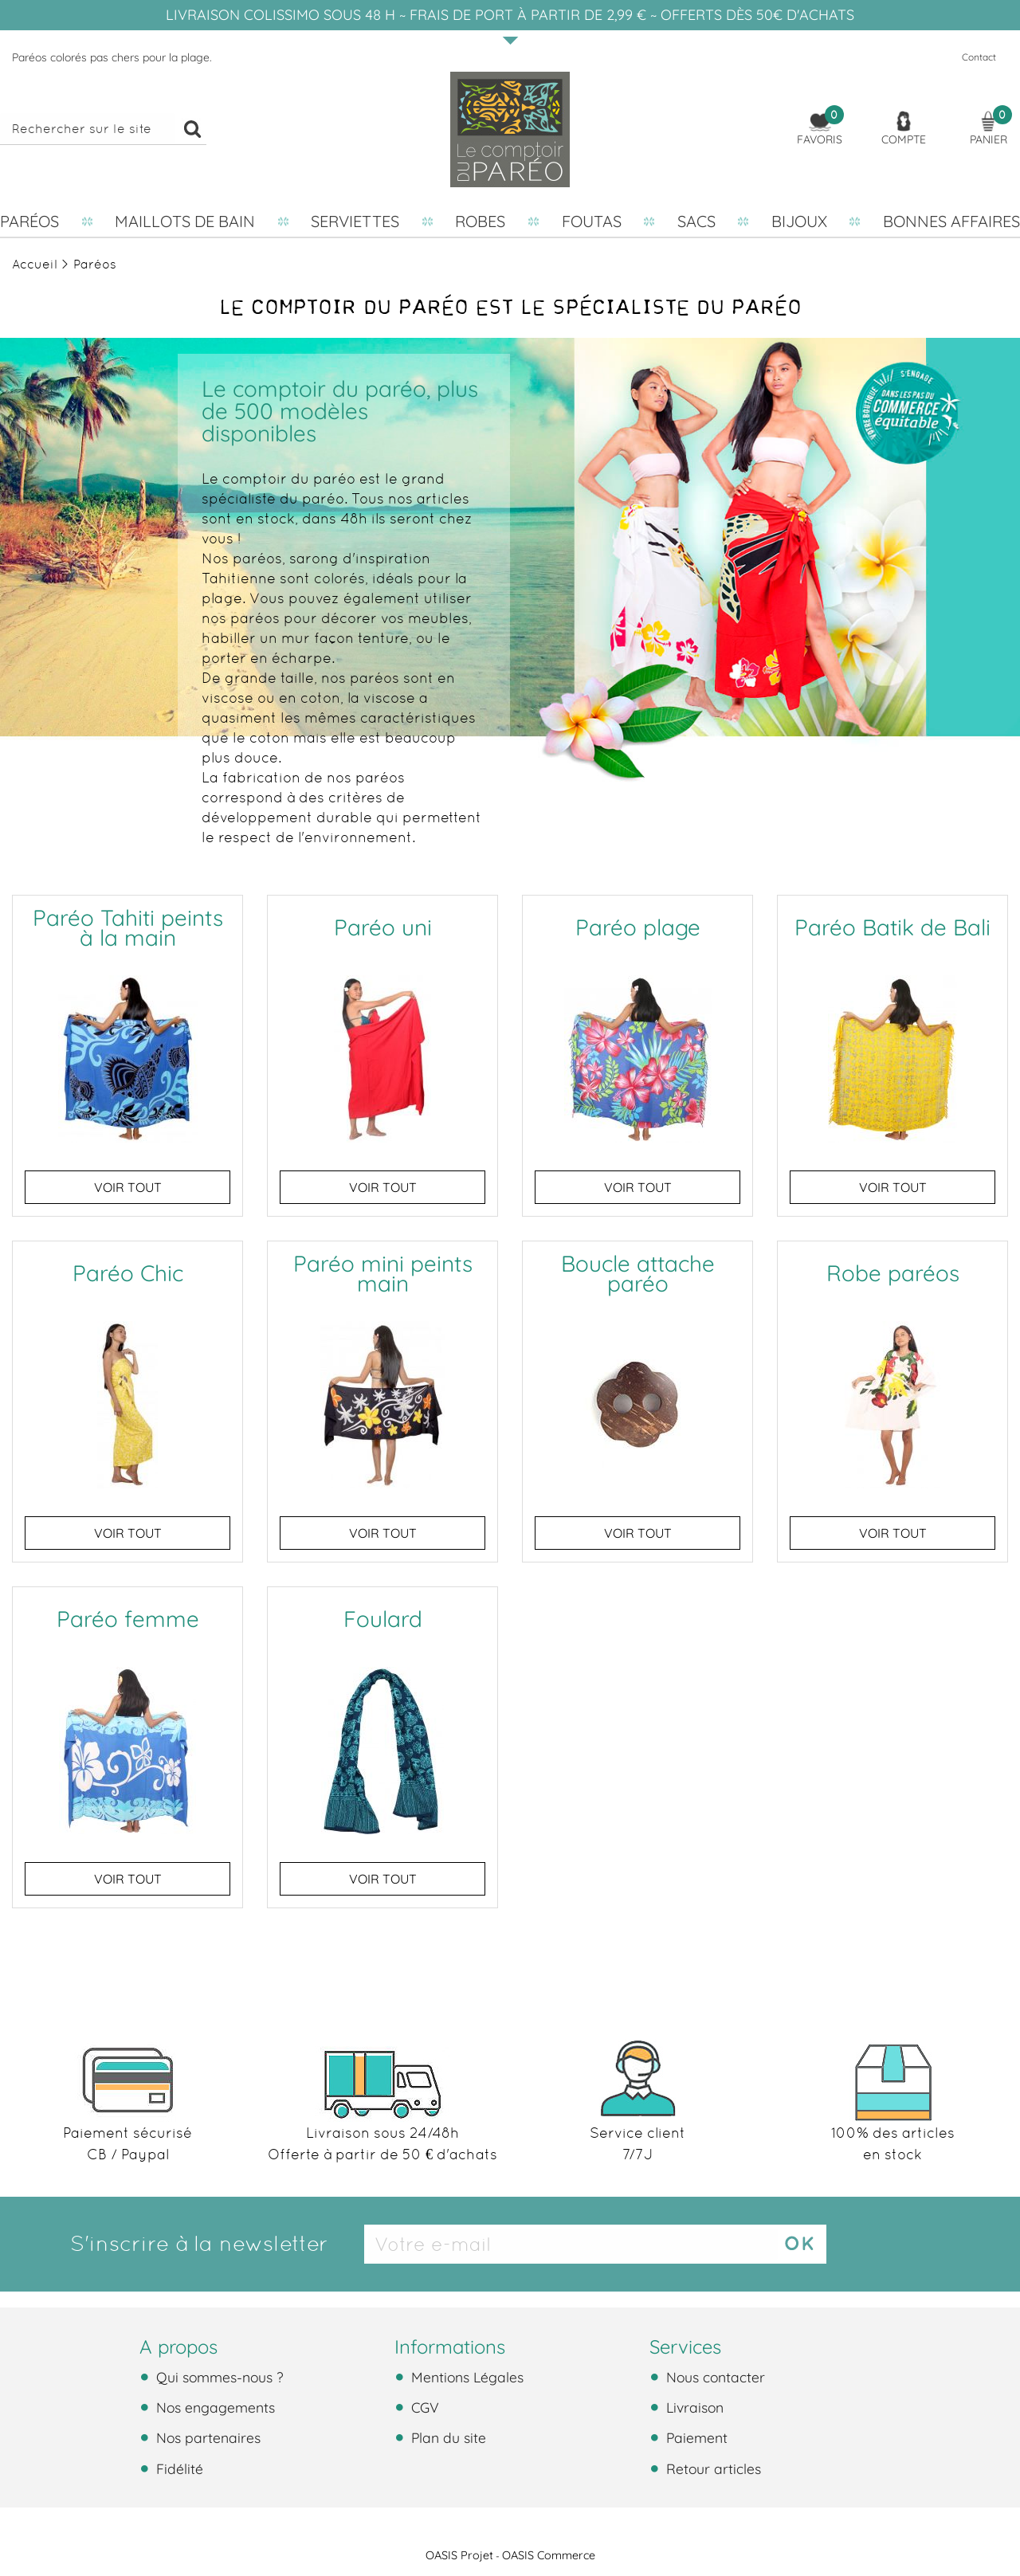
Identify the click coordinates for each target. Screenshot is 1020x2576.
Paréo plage (637, 927)
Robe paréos (892, 1273)
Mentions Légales (465, 2377)
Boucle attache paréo (638, 1273)
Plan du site (446, 2437)
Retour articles (711, 2468)
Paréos (29, 221)
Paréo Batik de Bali (892, 927)
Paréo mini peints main (383, 1273)
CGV (423, 2407)
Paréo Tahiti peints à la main (128, 927)
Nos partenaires (206, 2437)
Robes (480, 221)
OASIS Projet (459, 2555)
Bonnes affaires (951, 221)
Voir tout (128, 1187)
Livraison (693, 2407)
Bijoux (799, 221)
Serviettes (355, 221)
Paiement (695, 2437)
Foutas (592, 221)
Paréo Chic (128, 1273)
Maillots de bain (185, 221)
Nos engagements (213, 2407)
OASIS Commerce (548, 2555)
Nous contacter (713, 2377)
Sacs (696, 221)
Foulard (382, 1619)
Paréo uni (383, 927)
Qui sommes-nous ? (218, 2377)
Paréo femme (128, 1619)
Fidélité (177, 2468)
